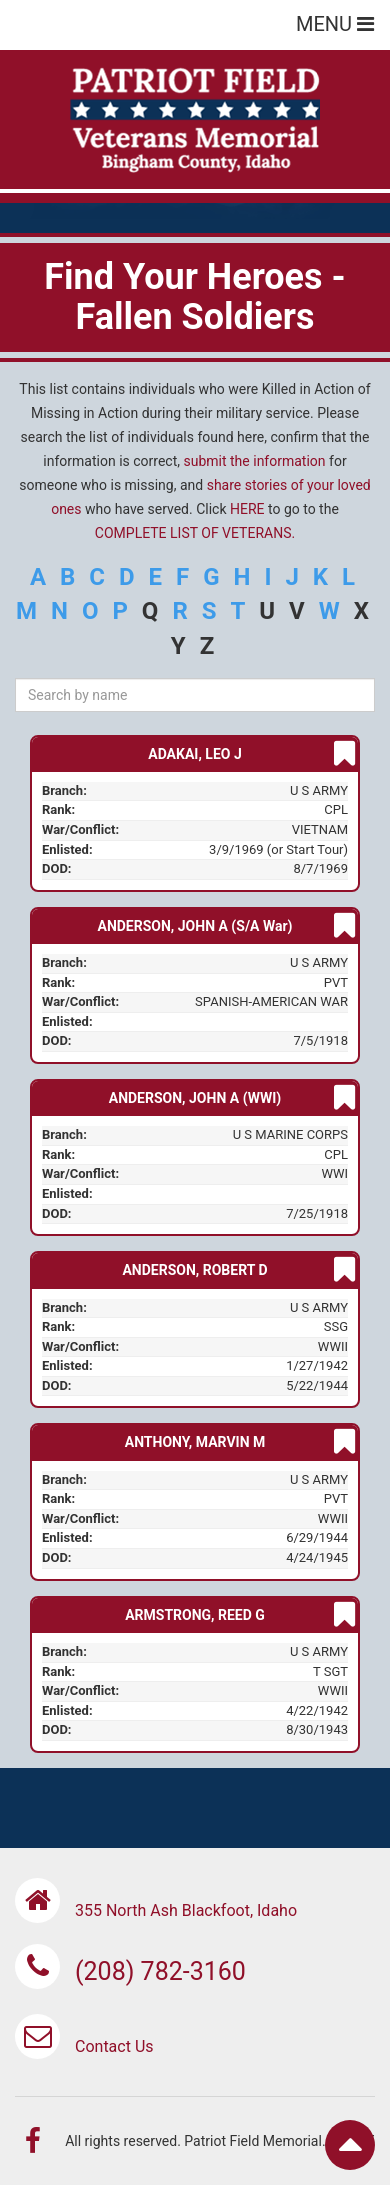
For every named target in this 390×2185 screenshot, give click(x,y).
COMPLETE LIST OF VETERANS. (195, 533)
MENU (335, 24)
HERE (247, 509)
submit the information (255, 461)
